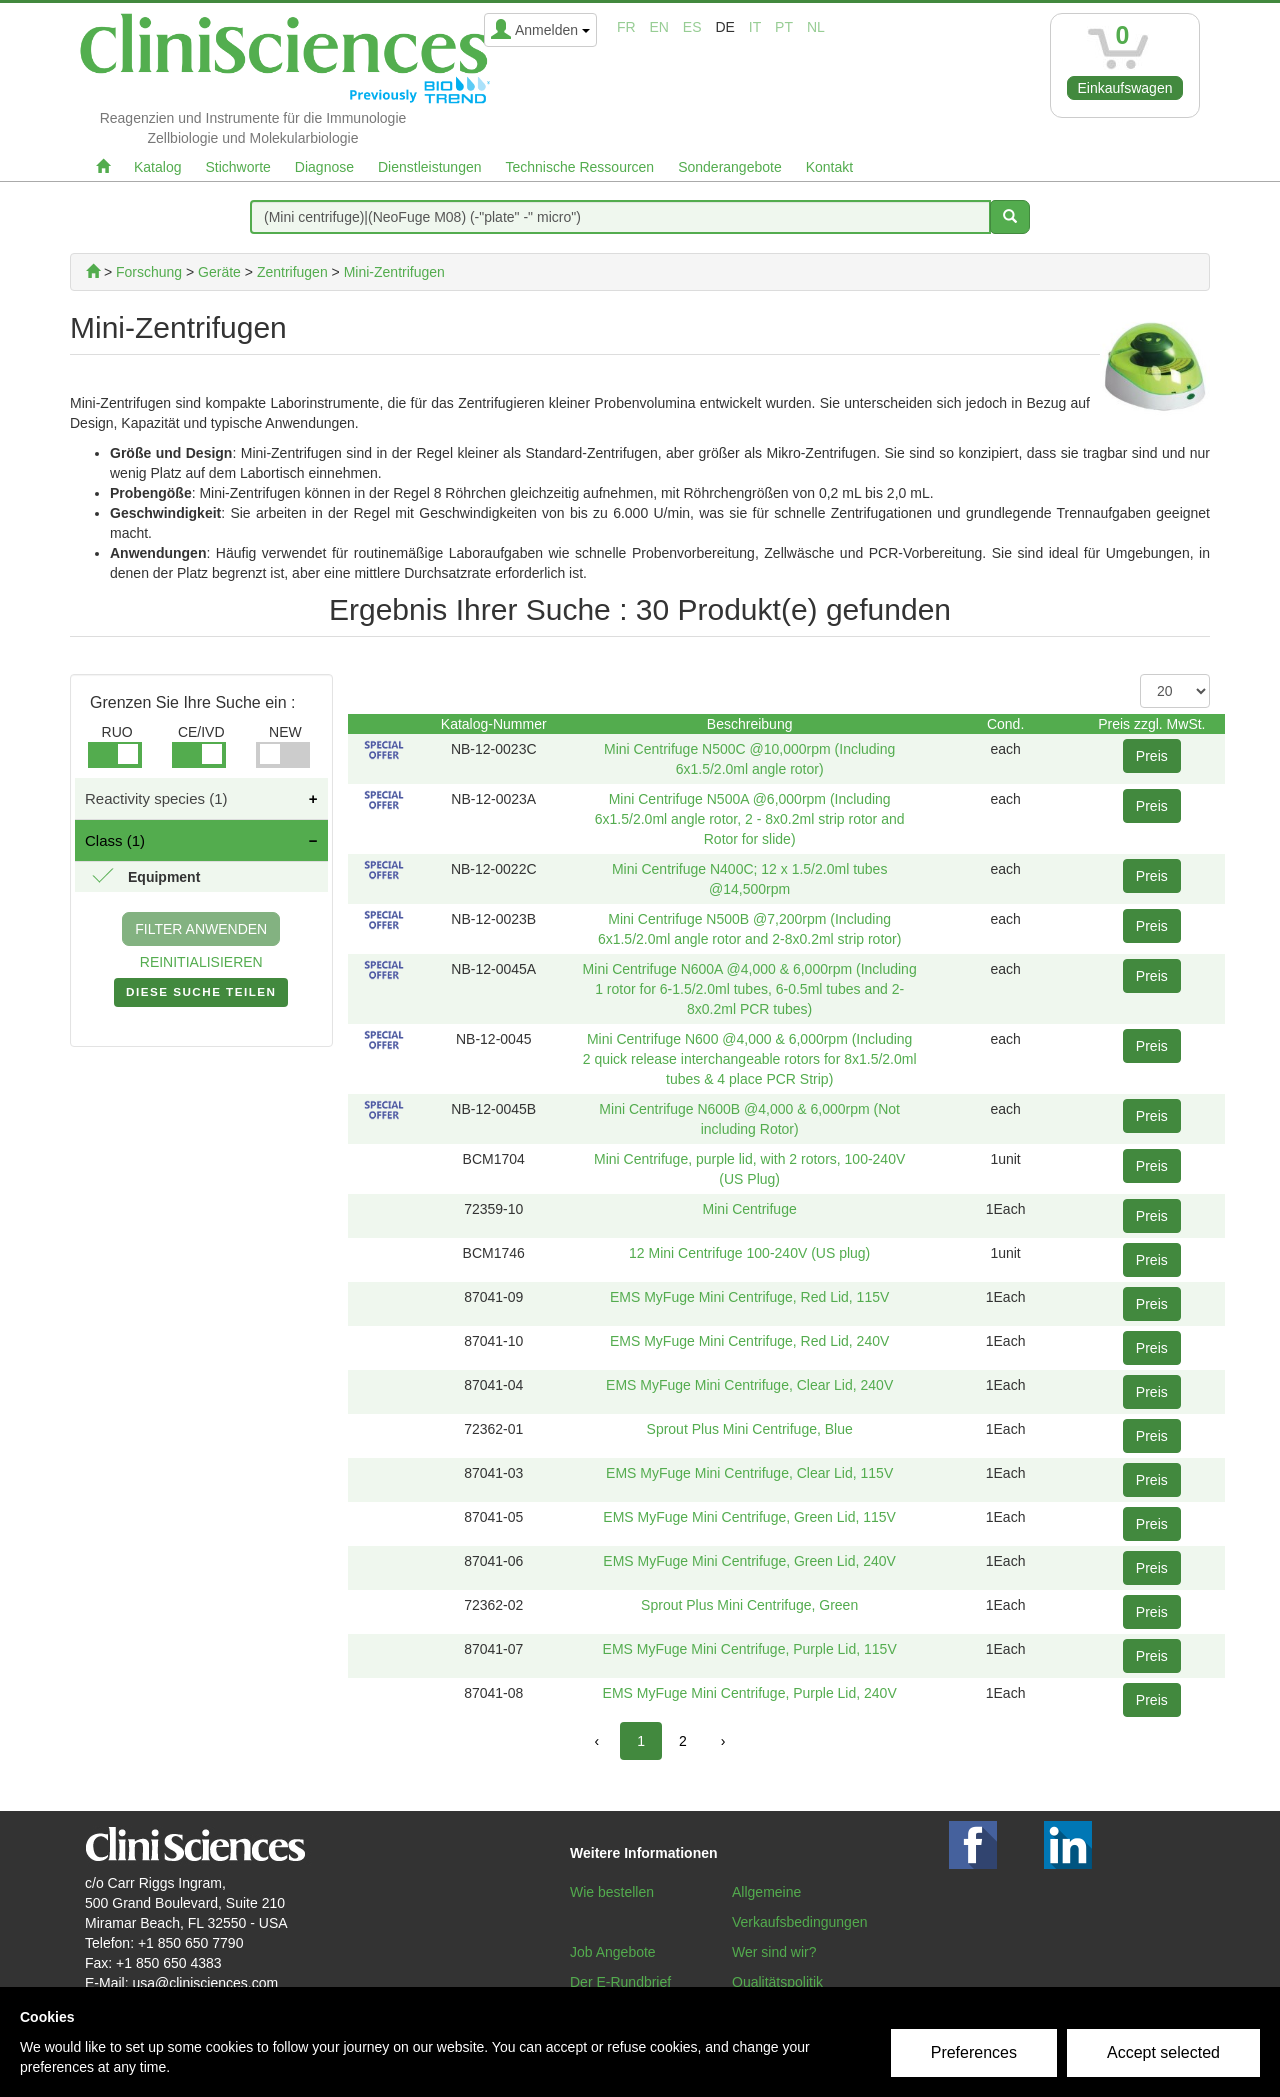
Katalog (157, 167)
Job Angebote (613, 1952)
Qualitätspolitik (777, 1982)
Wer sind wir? (774, 1952)
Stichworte (237, 167)
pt (784, 27)
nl (816, 27)
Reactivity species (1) (156, 798)
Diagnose (324, 167)
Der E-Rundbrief (620, 1982)
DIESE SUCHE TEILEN (201, 996)
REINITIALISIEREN (201, 962)
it (755, 27)
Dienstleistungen (430, 167)
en (659, 27)
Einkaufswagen (1125, 88)
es (692, 27)
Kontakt (829, 167)
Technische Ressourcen (580, 167)
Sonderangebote (730, 167)
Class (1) (115, 840)
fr (626, 27)
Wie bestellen (612, 1892)
